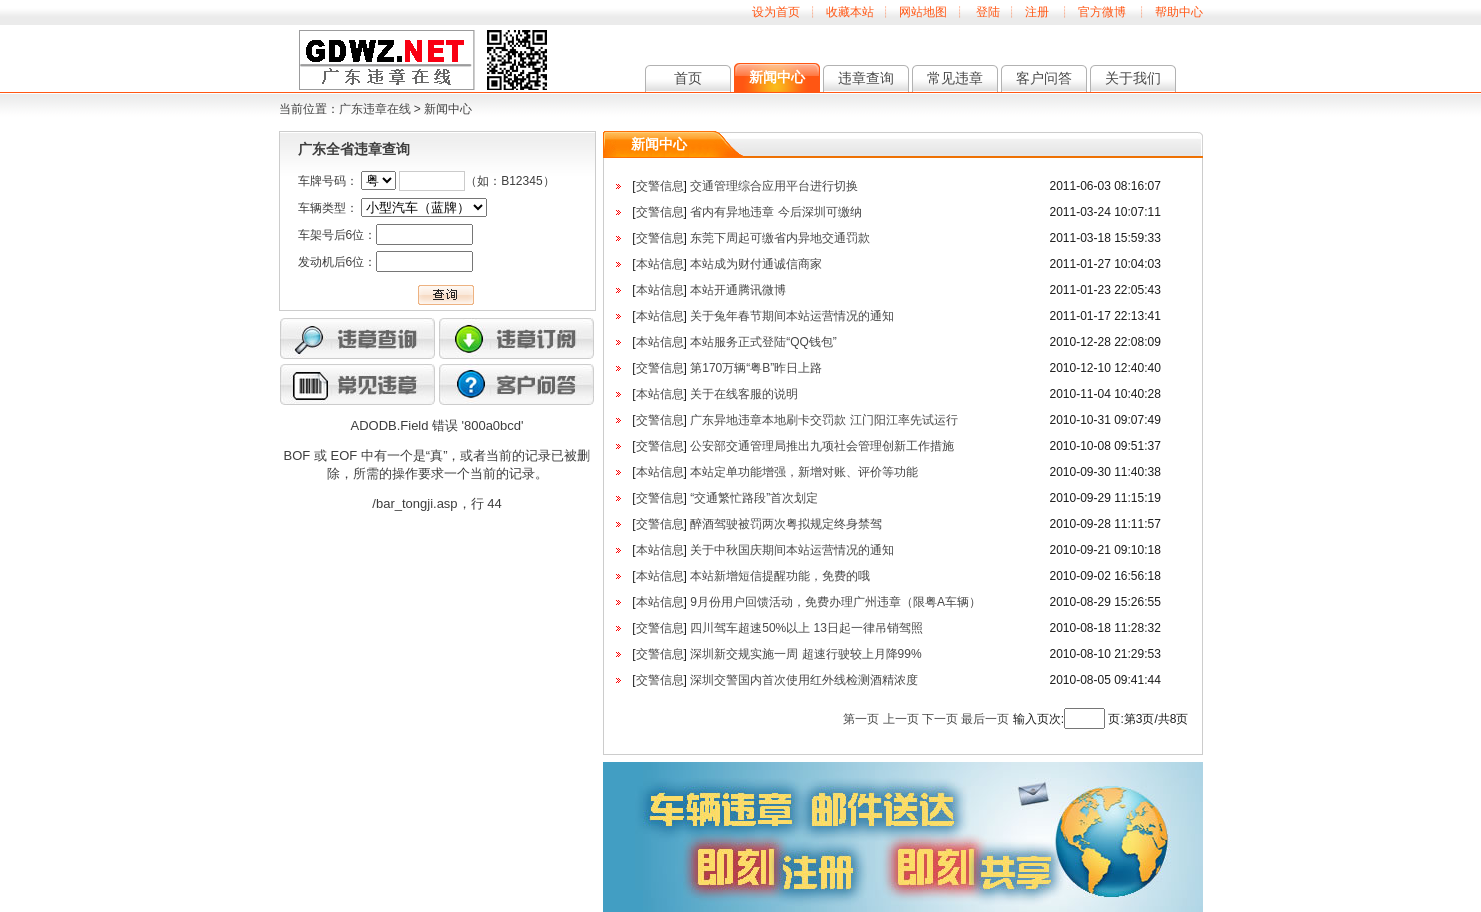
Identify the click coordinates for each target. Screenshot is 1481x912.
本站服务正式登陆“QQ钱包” (763, 342)
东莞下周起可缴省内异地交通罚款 (780, 238)
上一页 (901, 719)
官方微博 (1102, 12)
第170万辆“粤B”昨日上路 (756, 368)
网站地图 (923, 12)
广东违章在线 (375, 109)
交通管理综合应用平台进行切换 (774, 186)
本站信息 (660, 264)
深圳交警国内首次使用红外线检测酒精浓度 (804, 680)
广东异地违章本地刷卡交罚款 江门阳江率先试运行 (823, 420)
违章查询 (866, 78)
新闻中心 (777, 77)
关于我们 (1133, 78)
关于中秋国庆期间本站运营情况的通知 (792, 550)
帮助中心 (1179, 12)
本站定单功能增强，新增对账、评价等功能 (804, 472)
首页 (688, 78)
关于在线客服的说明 (744, 394)
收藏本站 (850, 12)
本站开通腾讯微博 (738, 290)
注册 (1037, 12)
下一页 (940, 719)
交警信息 (660, 186)
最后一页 (985, 719)
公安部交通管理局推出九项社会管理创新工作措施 (822, 446)
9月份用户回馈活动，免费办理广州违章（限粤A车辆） (835, 602)
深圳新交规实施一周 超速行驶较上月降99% (805, 654)
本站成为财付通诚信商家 (756, 264)
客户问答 (1044, 78)
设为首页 (776, 12)
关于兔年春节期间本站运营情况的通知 (792, 316)
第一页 (861, 719)
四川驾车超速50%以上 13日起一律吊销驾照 (806, 628)
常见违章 (955, 78)
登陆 (988, 12)
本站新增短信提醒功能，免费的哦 (780, 576)
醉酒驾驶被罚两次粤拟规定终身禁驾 (786, 524)
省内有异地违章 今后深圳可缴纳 (775, 212)
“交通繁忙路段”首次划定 (754, 498)
